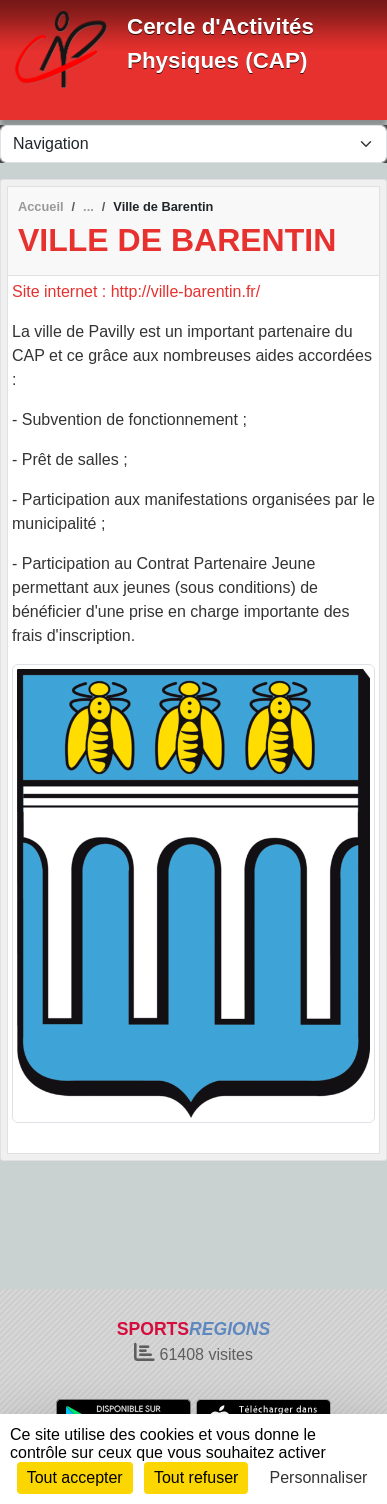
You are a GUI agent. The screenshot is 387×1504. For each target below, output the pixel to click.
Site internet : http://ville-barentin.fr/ (136, 291)
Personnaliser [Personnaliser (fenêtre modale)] (319, 1477)
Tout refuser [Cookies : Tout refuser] (196, 1477)
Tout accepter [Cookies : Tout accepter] (75, 1477)
